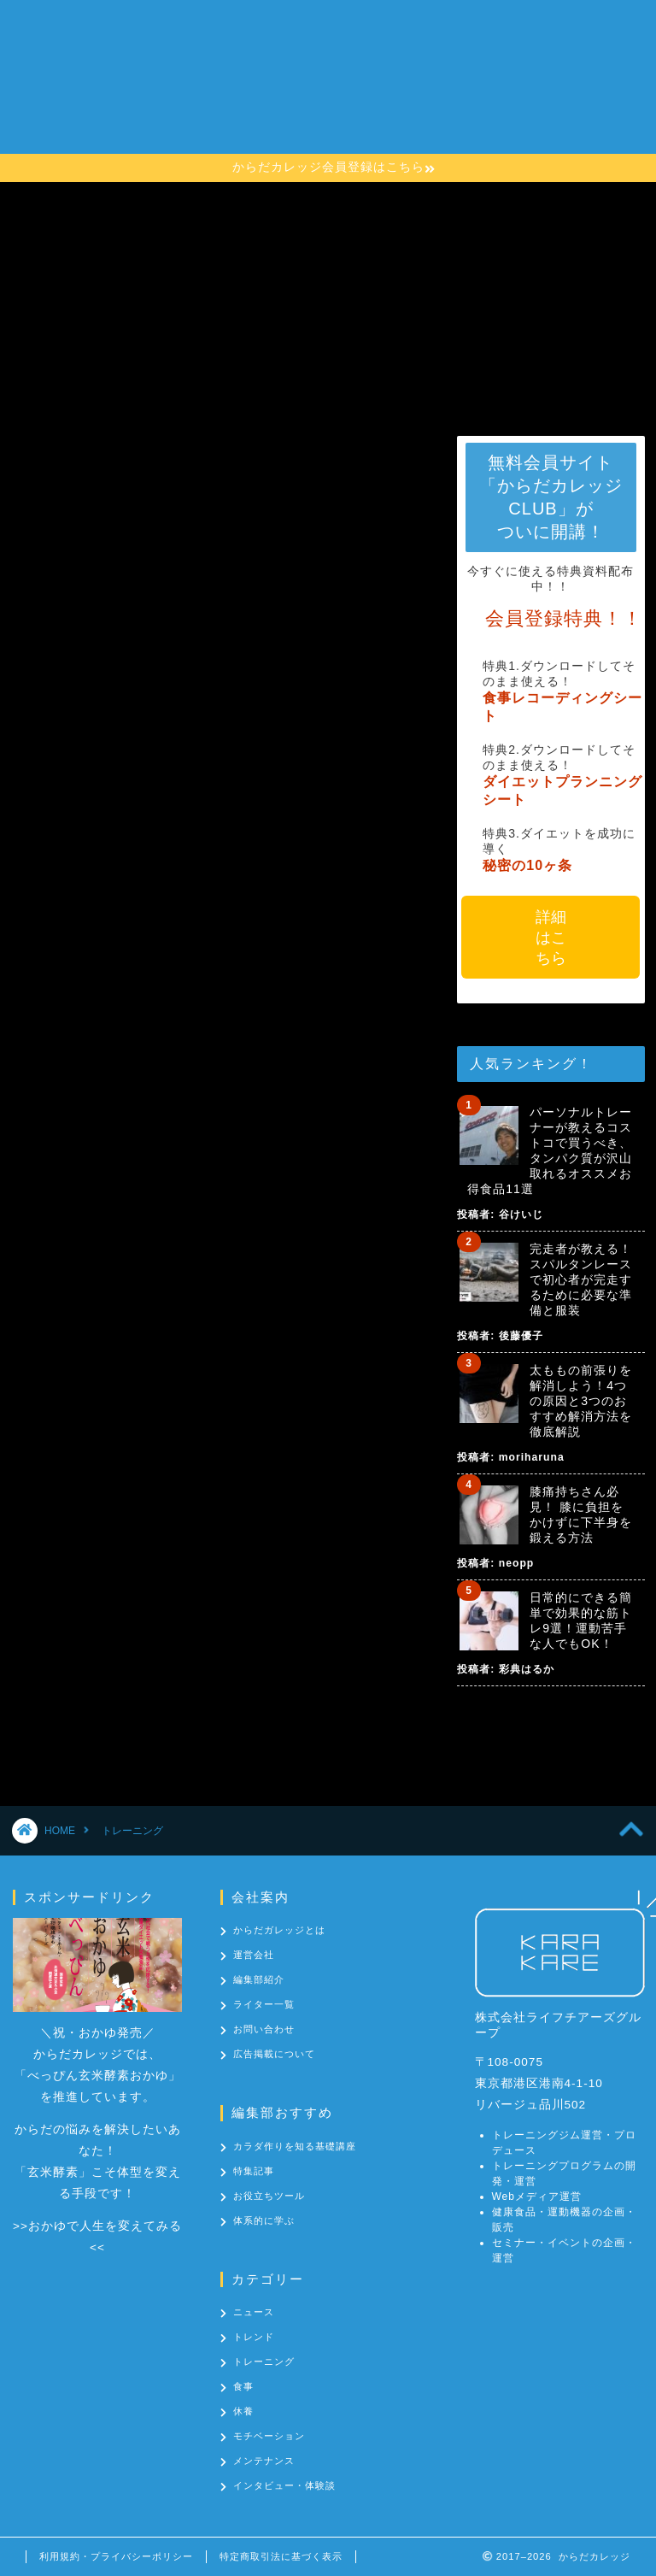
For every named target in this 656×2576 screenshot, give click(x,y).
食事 (243, 2386)
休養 (243, 2411)
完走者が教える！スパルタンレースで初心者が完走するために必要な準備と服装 (581, 1279)
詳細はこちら (551, 938)
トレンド (253, 2337)
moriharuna (532, 1457)
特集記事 (253, 2171)
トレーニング (264, 2361)
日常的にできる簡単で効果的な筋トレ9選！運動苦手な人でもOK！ (581, 1620)
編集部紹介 (258, 1979)
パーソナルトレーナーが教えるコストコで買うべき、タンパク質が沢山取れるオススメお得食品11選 (549, 1150)
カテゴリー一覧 (258, 132)
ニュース (253, 2312)
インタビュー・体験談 (284, 2485)
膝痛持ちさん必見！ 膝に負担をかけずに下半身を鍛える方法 (581, 1514)
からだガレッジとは (279, 1930)
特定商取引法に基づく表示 (281, 2556)
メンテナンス (264, 2460)
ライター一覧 (264, 2004)
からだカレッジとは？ (278, 64)
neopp (516, 1563)
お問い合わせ (371, 132)
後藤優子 (521, 1336)
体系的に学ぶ (264, 2220)
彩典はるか (526, 1669)
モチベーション (269, 2436)
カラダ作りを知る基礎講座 (292, 98)
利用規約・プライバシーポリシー (116, 2556)
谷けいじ (521, 1214)
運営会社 (253, 1955)
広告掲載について (274, 2054)
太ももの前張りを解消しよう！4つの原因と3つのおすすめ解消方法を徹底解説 (581, 1400)
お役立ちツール (269, 2196)
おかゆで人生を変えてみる (105, 2226)
